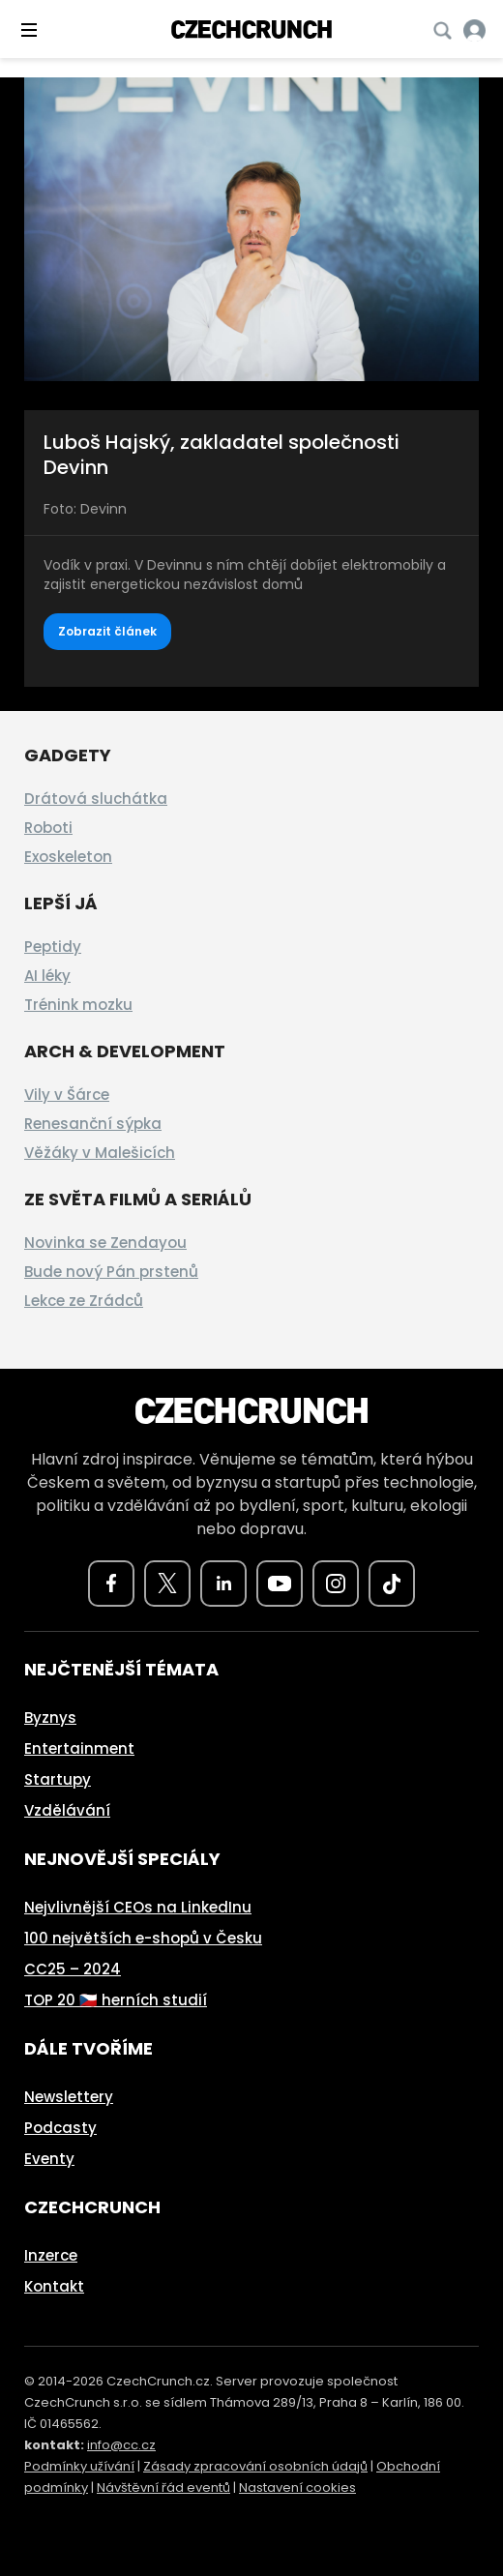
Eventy (49, 2158)
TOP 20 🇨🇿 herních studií (115, 2000)
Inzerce (50, 2255)
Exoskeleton (68, 856)
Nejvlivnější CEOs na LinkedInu (138, 1907)
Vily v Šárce (66, 1094)
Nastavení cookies (297, 2487)
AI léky (47, 975)
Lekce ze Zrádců (83, 1300)
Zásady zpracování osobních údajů (255, 2466)
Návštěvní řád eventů (163, 2487)
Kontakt (54, 2286)
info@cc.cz (121, 2445)
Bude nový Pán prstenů (111, 1271)
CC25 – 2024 (72, 1969)
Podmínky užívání (79, 2466)
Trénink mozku (78, 1004)
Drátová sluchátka (95, 798)
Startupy (57, 1779)
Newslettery (68, 2097)
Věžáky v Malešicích (99, 1152)
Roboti (48, 827)
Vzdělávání (67, 1810)
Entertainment (79, 1748)
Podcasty (60, 2127)
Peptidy (52, 946)
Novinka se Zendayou (105, 1242)
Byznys (50, 1717)
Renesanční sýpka (93, 1123)
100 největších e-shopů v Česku (143, 1938)
